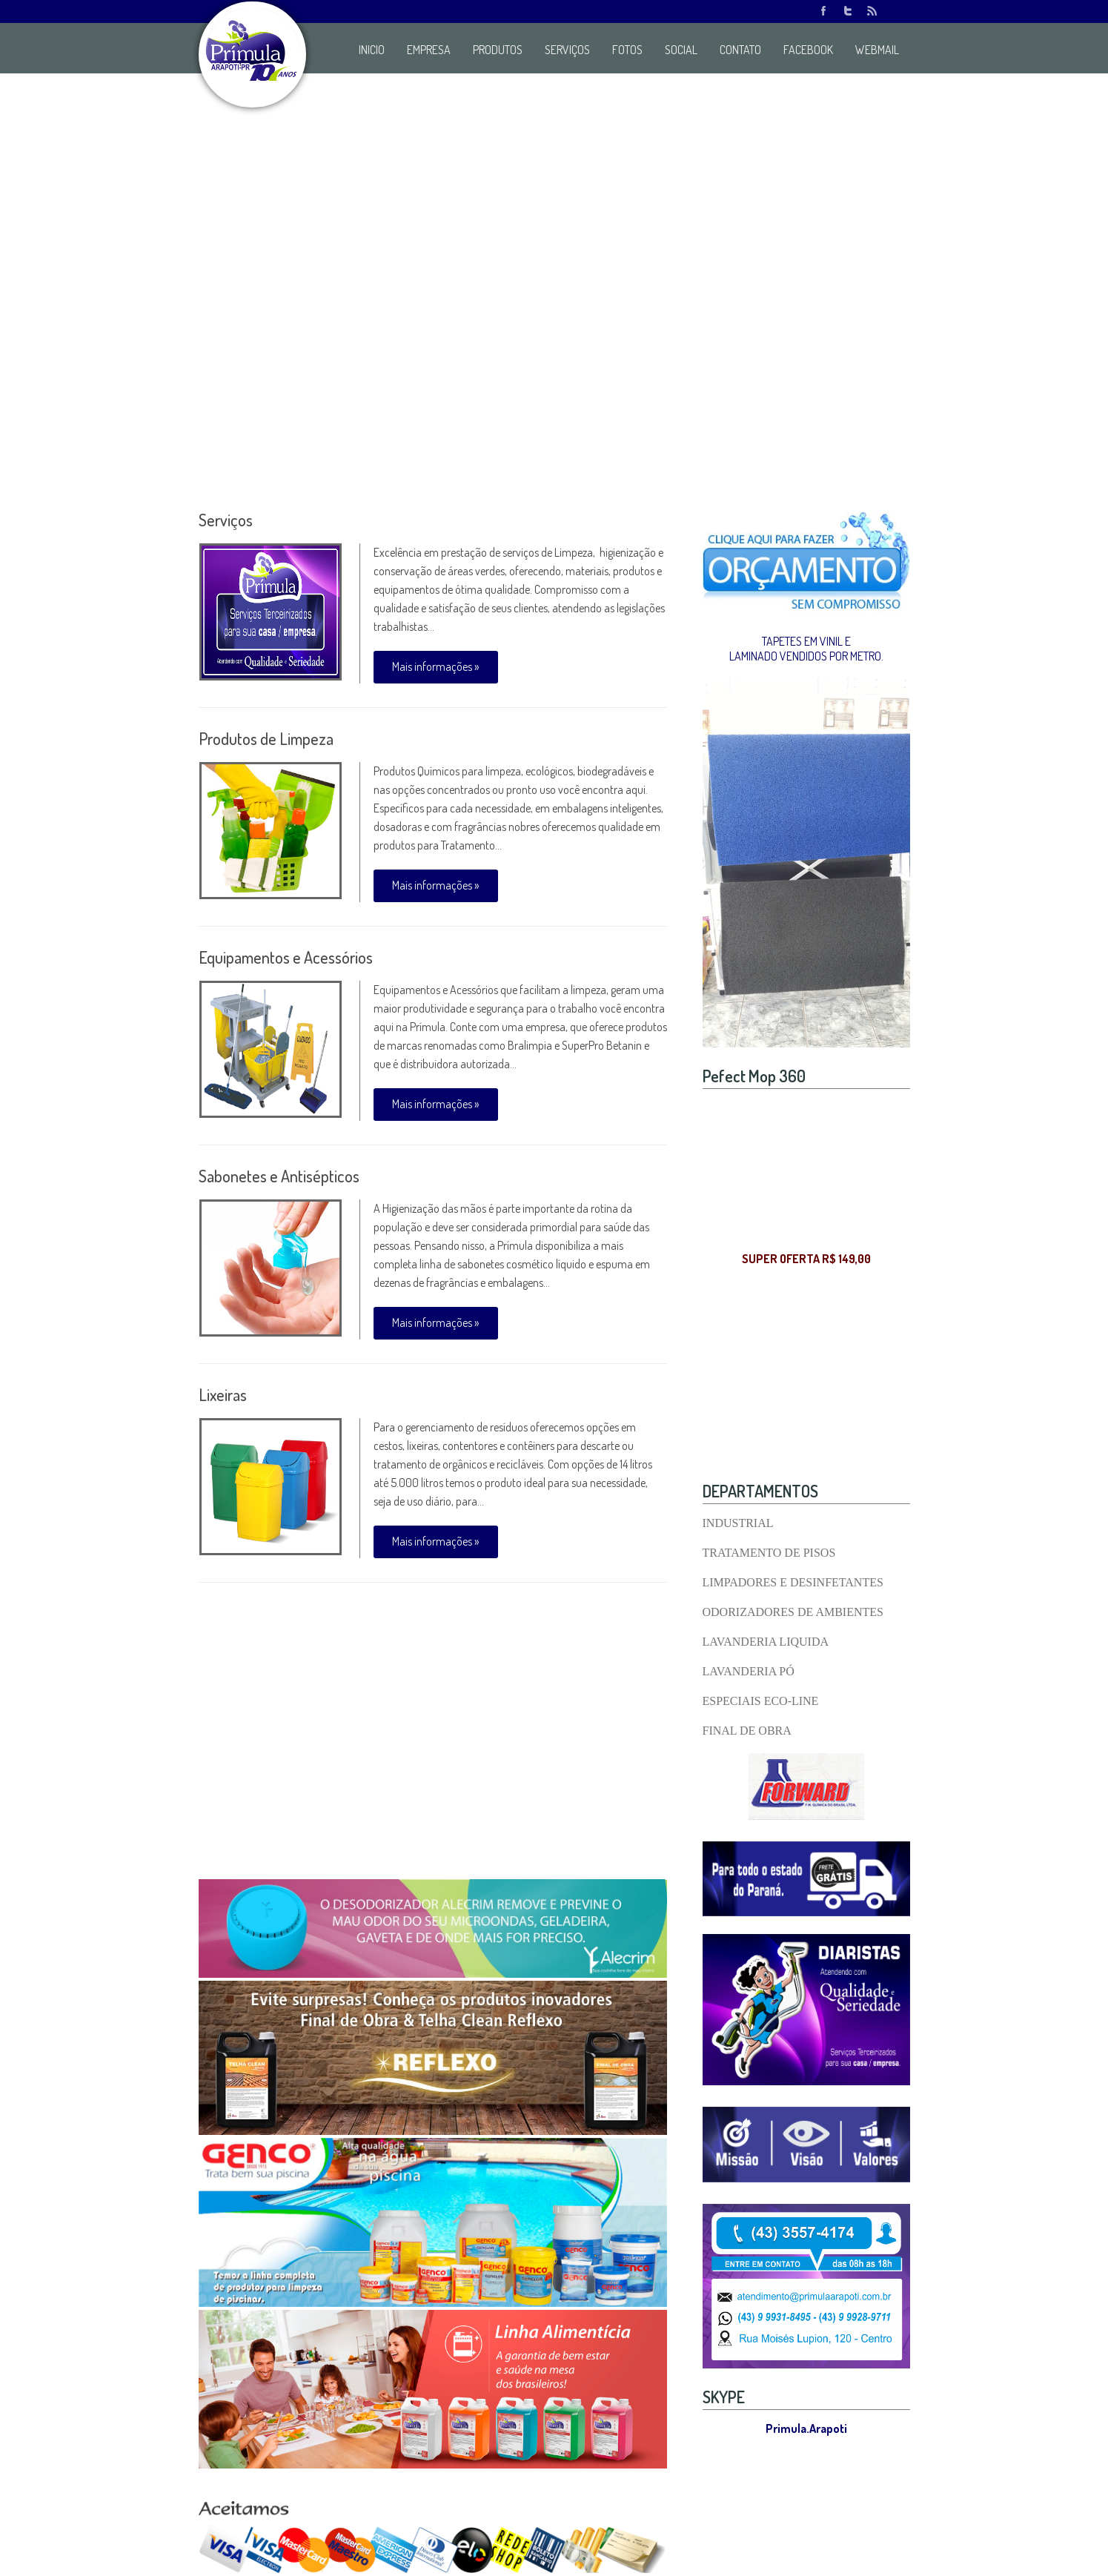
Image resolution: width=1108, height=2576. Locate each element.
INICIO (372, 49)
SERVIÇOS (567, 49)
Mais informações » (435, 666)
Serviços (226, 519)
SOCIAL (681, 49)
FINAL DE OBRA (747, 1730)
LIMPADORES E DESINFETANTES (793, 1582)
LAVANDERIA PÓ (748, 1671)
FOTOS (627, 49)
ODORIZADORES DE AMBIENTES (793, 1612)
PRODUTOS (498, 49)
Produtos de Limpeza (266, 738)
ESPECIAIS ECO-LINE (761, 1701)
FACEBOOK (808, 49)
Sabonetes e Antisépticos (279, 1175)
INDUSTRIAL (738, 1523)
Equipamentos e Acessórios (286, 957)
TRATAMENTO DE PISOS (769, 1552)
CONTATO (740, 49)
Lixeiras (223, 1394)
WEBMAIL (877, 49)
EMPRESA (429, 49)
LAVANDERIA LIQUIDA (766, 1641)
